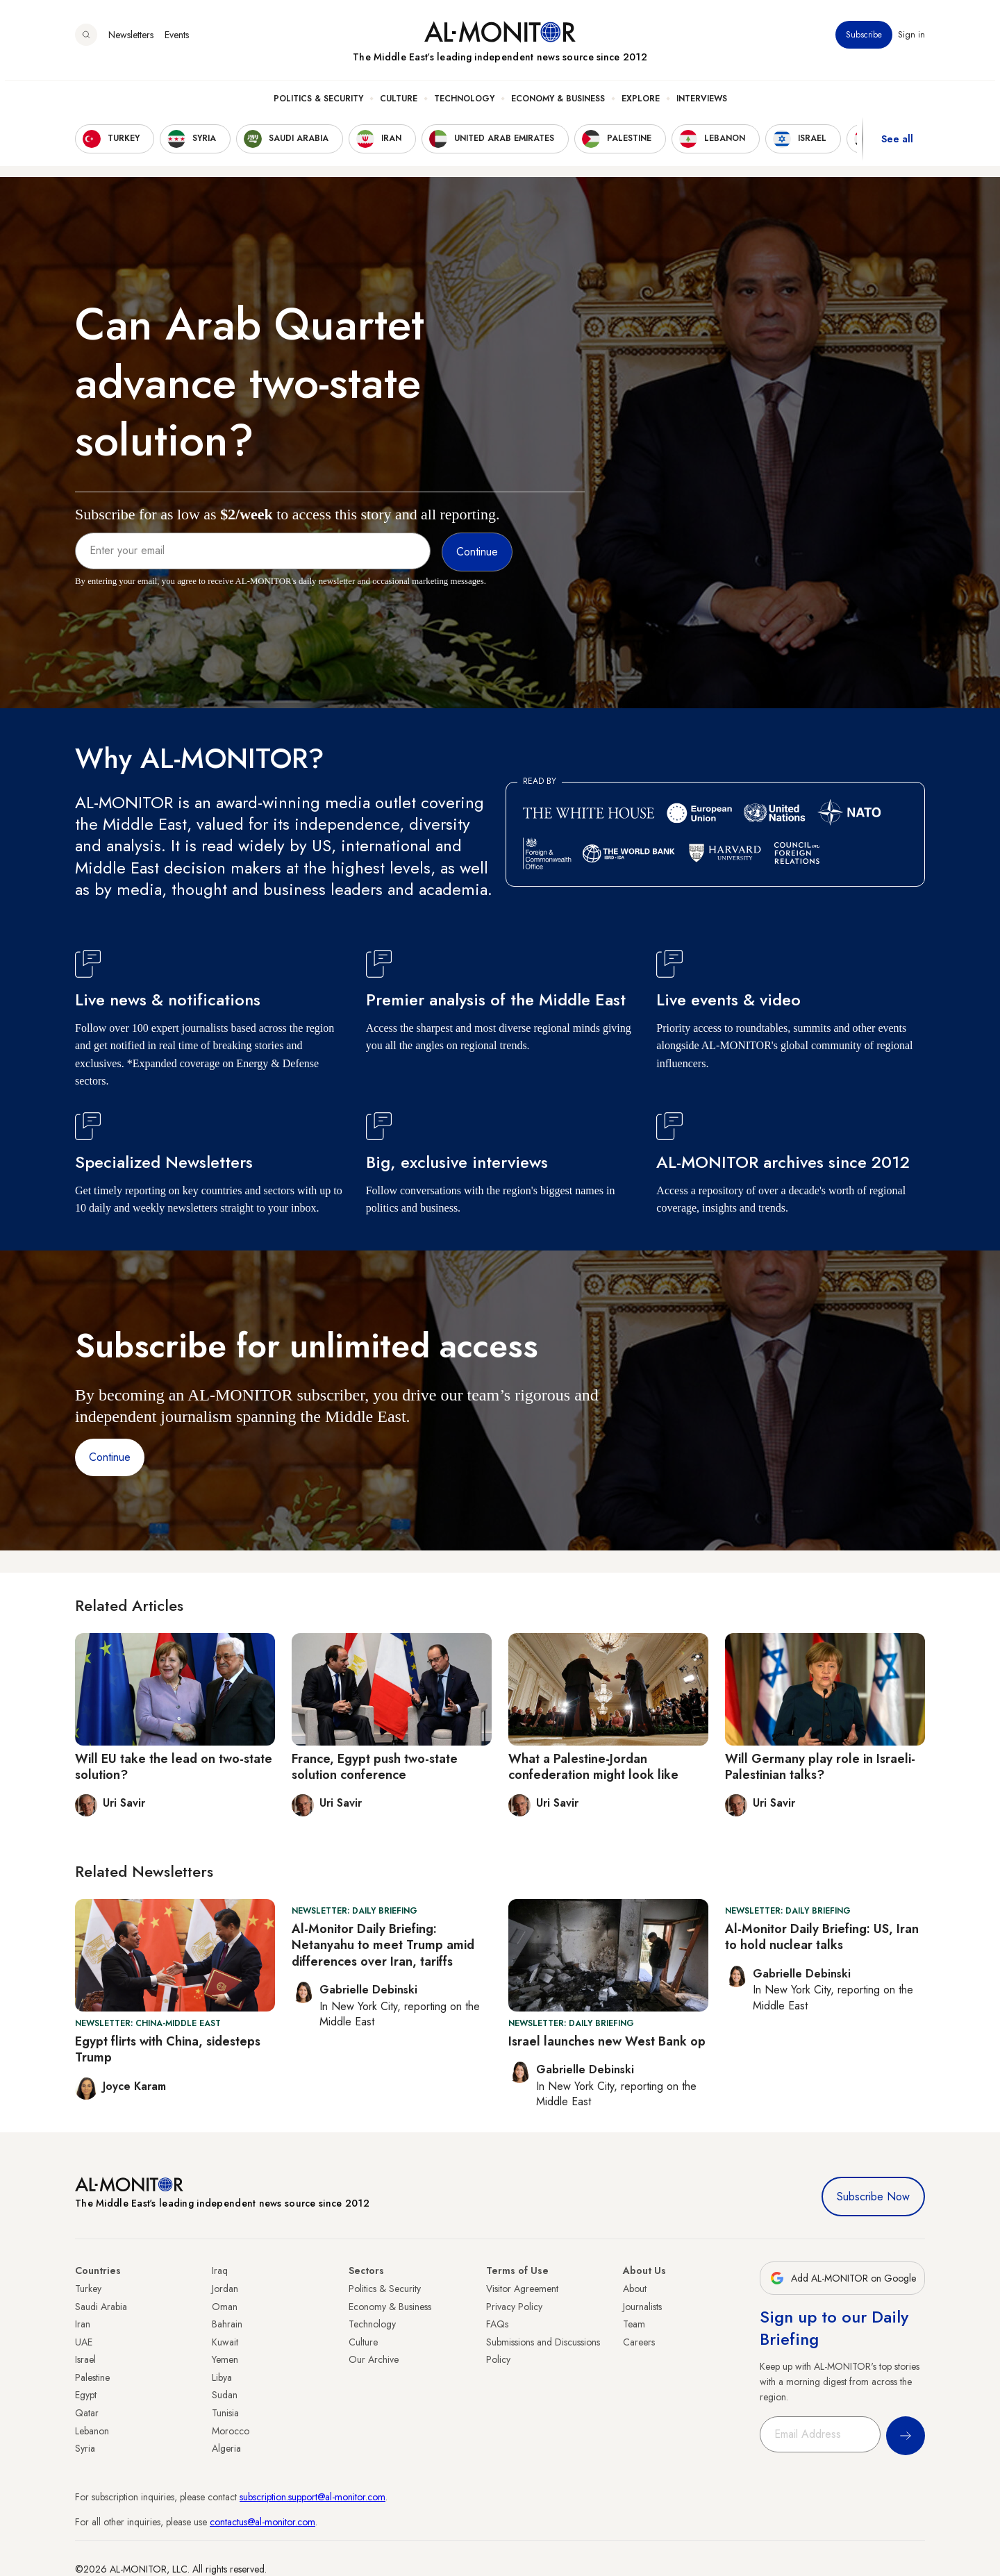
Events (177, 41)
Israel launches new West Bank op (607, 2041)
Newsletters (130, 41)
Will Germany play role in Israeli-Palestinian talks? (820, 1767)
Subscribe (864, 41)
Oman (225, 2307)
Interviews (701, 105)
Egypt (86, 2395)
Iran (82, 2324)
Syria (85, 2448)
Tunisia (225, 2413)
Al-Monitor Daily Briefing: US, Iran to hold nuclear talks (822, 1937)
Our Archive (374, 2359)
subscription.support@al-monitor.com (312, 2497)
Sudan (225, 2395)
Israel (85, 2359)
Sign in (911, 41)
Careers (639, 2342)
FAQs (497, 2324)
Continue (110, 1457)
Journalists (642, 2307)
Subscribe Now (873, 2197)
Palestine (92, 2377)
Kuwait (225, 2342)
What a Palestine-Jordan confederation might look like (593, 1767)
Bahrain (227, 2324)
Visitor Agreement (522, 2288)
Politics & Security (318, 105)
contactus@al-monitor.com (262, 2522)
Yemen (225, 2359)
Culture (398, 105)
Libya (222, 2377)
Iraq (220, 2270)
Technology (464, 105)
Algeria (226, 2448)
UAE (83, 2342)
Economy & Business (558, 105)
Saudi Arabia (101, 2307)
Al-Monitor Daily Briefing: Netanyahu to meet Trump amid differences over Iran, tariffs (383, 1945)
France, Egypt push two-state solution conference (375, 1767)
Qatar (87, 2413)
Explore (641, 105)
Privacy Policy (514, 2307)
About (635, 2288)
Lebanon (92, 2431)
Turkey (88, 2288)
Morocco (230, 2431)
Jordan (225, 2288)
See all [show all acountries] (897, 145)
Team (634, 2324)
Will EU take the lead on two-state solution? (173, 1767)
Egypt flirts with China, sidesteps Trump (167, 2049)
